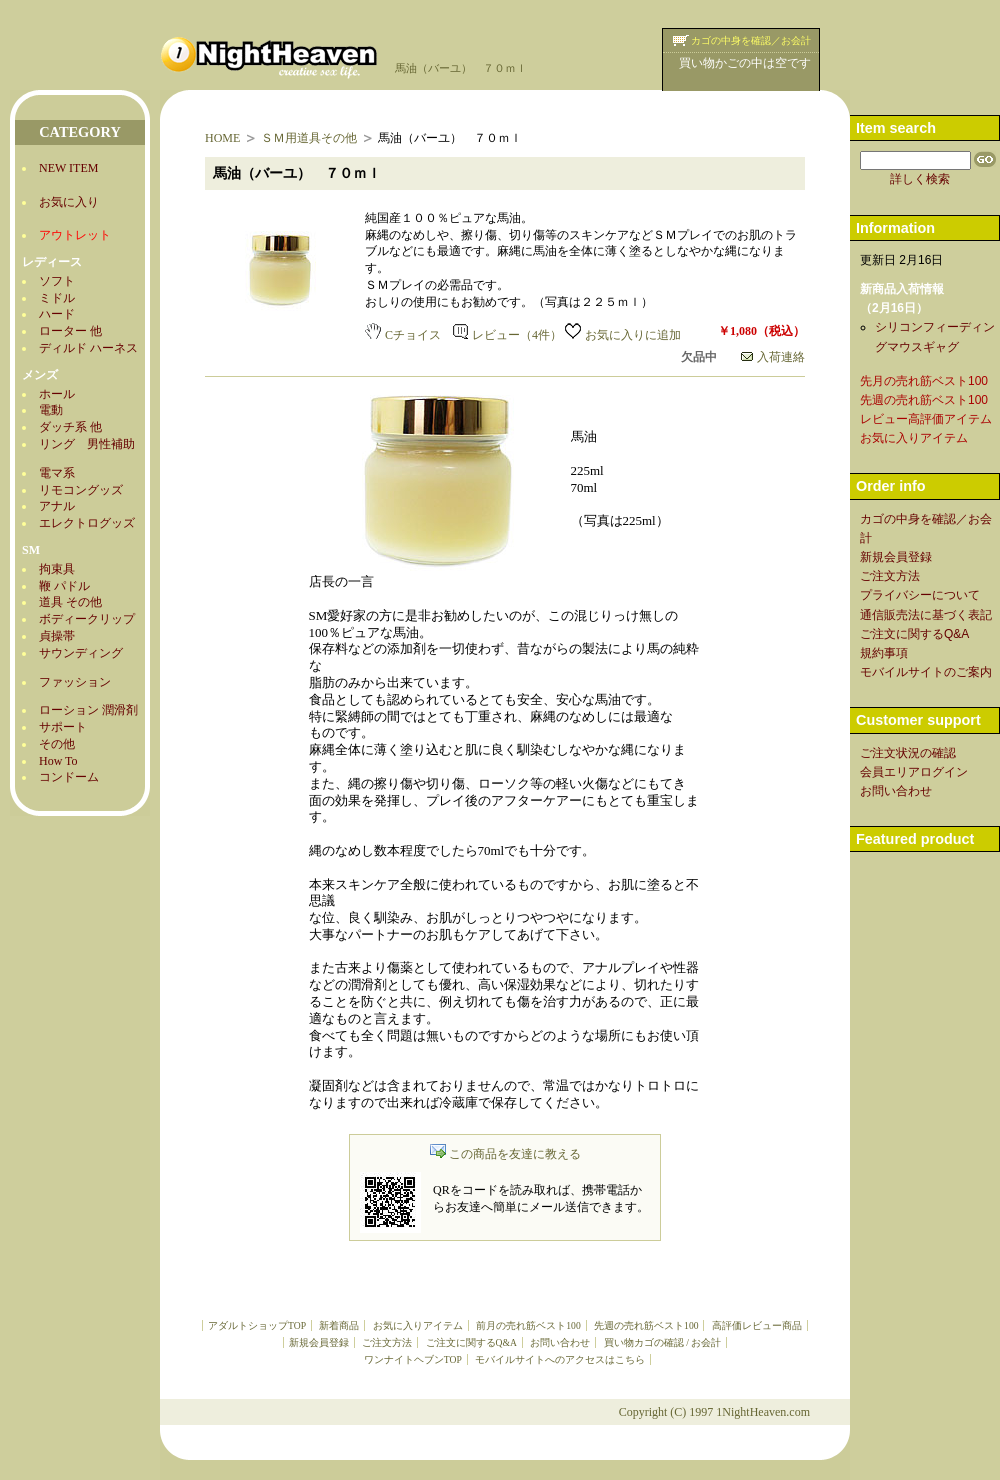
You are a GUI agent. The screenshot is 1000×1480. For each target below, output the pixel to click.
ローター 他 (70, 331)
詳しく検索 (920, 179)
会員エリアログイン (914, 772)
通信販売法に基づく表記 (926, 615)
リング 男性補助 (87, 444)
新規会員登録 (319, 1342)
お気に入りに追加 (623, 335)
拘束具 (57, 569)
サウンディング (81, 653)
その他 (57, 744)
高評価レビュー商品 (757, 1325)
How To (58, 761)
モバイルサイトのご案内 (926, 672)
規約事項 (884, 653)
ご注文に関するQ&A (471, 1342)
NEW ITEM (68, 168)
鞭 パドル (64, 586)
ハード (57, 314)
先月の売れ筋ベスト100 (924, 381)
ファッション (75, 682)
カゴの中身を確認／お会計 (751, 40)
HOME (222, 138)
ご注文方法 (387, 1342)
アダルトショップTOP (257, 1325)
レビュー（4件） (507, 335)
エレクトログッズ (87, 523)
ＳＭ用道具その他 (309, 138)
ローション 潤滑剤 (88, 710)
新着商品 (339, 1325)
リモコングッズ (81, 490)
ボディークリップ (87, 619)
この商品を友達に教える (505, 1154)
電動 (51, 410)
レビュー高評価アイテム (926, 419)
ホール (57, 394)
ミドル (57, 298)
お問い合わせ (560, 1342)
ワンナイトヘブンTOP (413, 1359)
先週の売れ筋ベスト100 (646, 1325)
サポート (63, 727)
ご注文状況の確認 (908, 753)
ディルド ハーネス (88, 348)
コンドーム (69, 777)
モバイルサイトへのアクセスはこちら (560, 1359)
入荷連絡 (773, 357)
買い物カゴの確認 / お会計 (662, 1342)
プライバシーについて (920, 595)
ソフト (57, 281)
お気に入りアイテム (418, 1325)
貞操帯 (57, 636)
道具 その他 (70, 602)
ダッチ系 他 (70, 427)
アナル (57, 506)
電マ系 (57, 473)
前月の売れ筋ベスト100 (528, 1325)
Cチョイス (403, 335)
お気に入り (69, 202)
